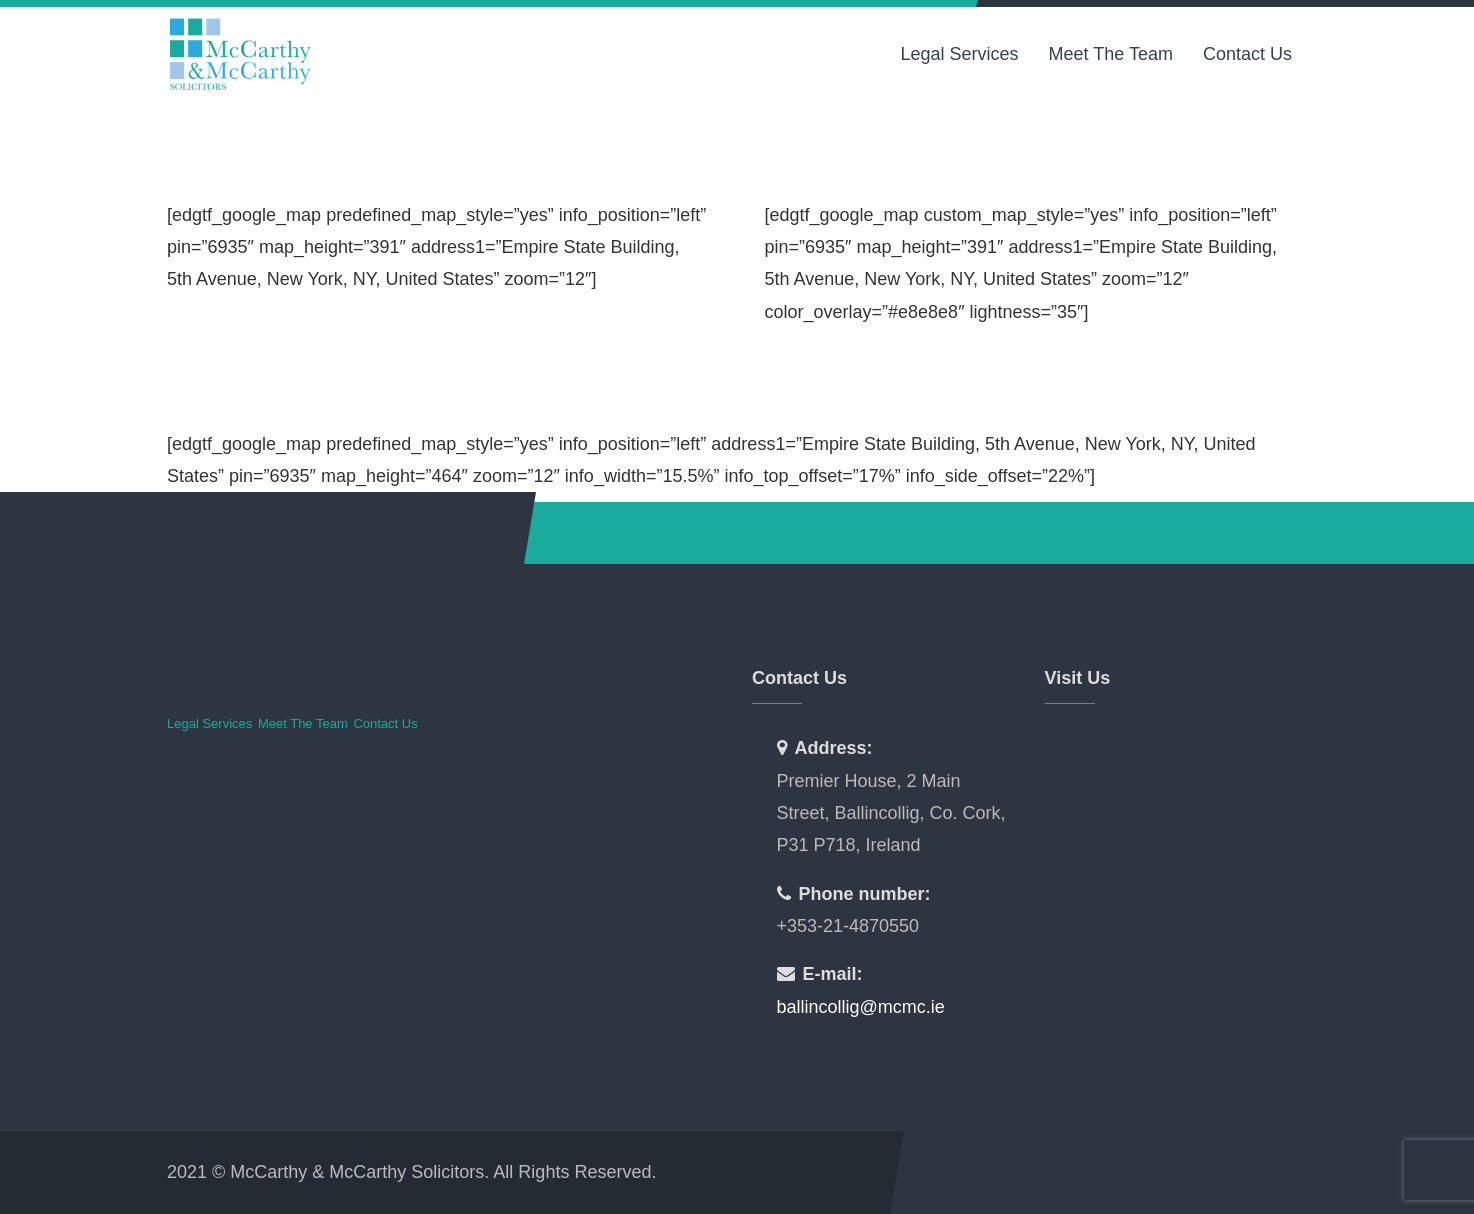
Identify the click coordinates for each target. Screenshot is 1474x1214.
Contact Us (1247, 54)
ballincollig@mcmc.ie (861, 1007)
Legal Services (959, 54)
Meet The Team (1111, 54)
